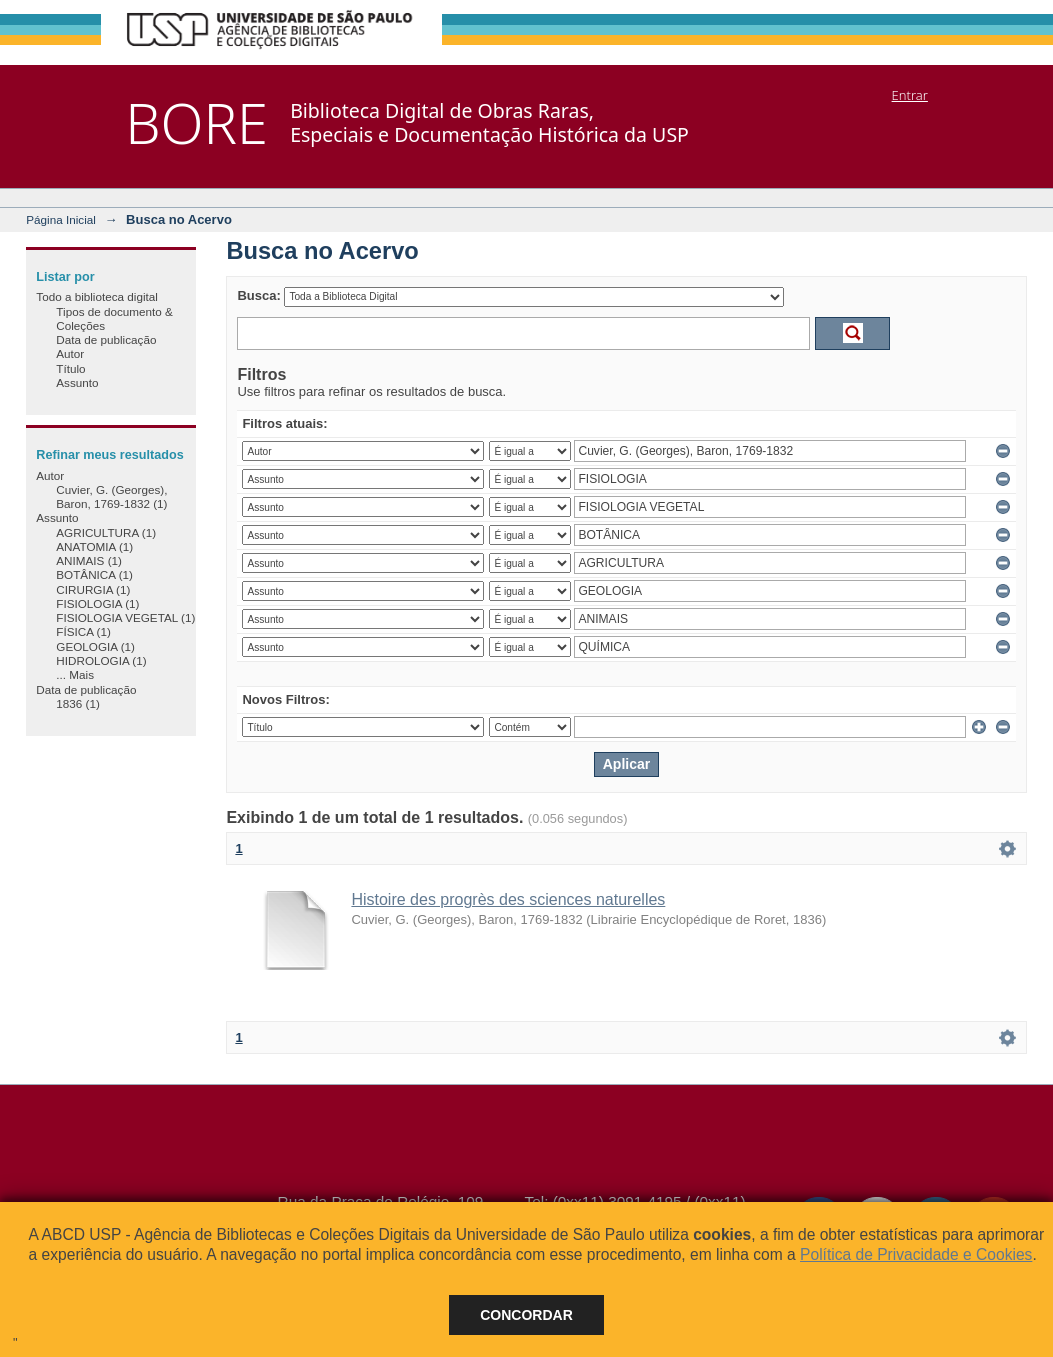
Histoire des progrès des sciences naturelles (508, 899)
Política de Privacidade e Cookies (916, 1254)
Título (70, 368)
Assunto (77, 382)
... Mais (75, 674)
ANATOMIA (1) (94, 546)
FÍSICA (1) (83, 631)
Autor (70, 353)
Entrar (910, 95)
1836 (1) (78, 703)
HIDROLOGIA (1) (101, 660)
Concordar (526, 1315)
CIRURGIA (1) (93, 589)
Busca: (258, 295)
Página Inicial (61, 219)
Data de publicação (106, 339)
